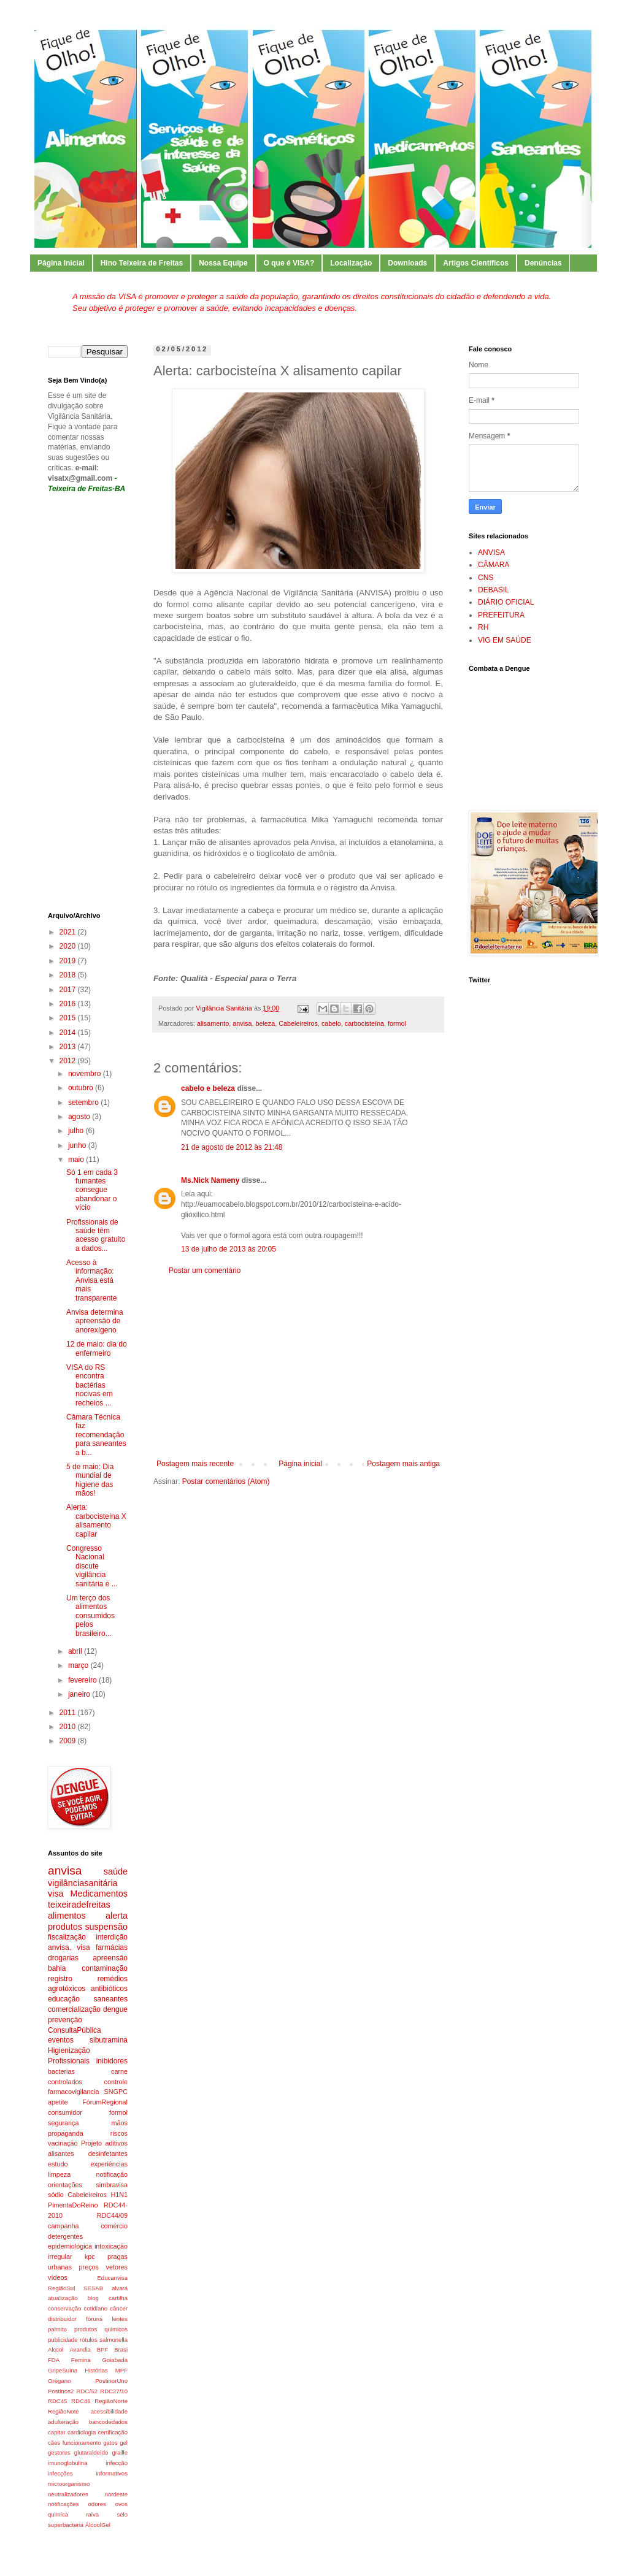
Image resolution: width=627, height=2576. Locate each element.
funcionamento (82, 2442)
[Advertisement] (298, 1367)
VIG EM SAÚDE (504, 640)
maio (77, 1159)
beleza (265, 1023)
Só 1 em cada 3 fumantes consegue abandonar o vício (92, 1190)
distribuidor (62, 2318)
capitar (57, 2432)
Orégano (59, 2380)
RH (483, 627)
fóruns (94, 2318)
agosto (80, 1116)
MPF (121, 2370)
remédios (113, 1978)
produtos (65, 1927)
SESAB (93, 2288)
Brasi (121, 2349)
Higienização (69, 2050)
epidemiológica (70, 2246)
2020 (69, 946)
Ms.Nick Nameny (210, 1180)
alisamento (213, 1023)
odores (97, 2504)
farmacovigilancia (73, 2091)
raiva (92, 2514)
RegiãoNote (63, 2411)
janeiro (80, 1694)
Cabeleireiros (298, 1023)
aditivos (116, 2143)
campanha (63, 2226)
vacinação (63, 2143)
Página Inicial (61, 263)
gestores (59, 2452)
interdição (112, 1937)
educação (64, 1999)
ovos (121, 2504)
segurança (63, 2123)
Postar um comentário (204, 1270)
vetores (117, 2267)
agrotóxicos (66, 1988)
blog (93, 2298)
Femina (81, 2359)
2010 (69, 1726)
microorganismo (69, 2483)
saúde (116, 1871)
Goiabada (115, 2359)
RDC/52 (87, 2391)
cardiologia (81, 2432)
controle (116, 2081)
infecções (60, 2473)
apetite (57, 2102)
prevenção (65, 2020)
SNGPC (116, 2091)
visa (56, 1893)
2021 (69, 932)
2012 (69, 1061)
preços (89, 2267)
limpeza (59, 2174)
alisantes (61, 2153)
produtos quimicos (101, 2329)
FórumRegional (105, 2102)
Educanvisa (112, 2277)
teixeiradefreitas (79, 1904)
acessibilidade (109, 2411)
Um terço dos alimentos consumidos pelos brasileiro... (90, 1616)
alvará (120, 2288)
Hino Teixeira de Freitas (142, 263)
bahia (57, 1968)
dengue (115, 2009)
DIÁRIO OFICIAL (506, 602)
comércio (114, 2226)
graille (120, 2452)
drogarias (63, 1958)
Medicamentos (99, 1893)
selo (122, 2514)
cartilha (118, 2298)
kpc (90, 2256)
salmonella (113, 2339)
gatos (110, 2442)
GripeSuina (62, 2370)
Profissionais (69, 2061)
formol (397, 1023)
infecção (117, 2462)
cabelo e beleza (208, 1088)
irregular (60, 2256)
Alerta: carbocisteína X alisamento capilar (96, 1520)
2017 (69, 989)
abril (76, 1651)
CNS (485, 577)
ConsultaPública (74, 2030)
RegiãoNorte (111, 2401)
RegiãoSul (61, 2288)
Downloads (407, 263)
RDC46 (80, 2401)
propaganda (65, 2133)
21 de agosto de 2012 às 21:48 (231, 1147)
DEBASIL (493, 590)
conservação (64, 2308)
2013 (69, 1046)
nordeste (116, 2494)
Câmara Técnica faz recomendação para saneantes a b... (96, 1435)
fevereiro (83, 1680)
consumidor (65, 2112)
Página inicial (300, 1463)
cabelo (331, 1023)
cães (54, 2442)
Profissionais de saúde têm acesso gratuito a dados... (95, 1235)
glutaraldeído (91, 2452)
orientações (65, 2184)
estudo (57, 2164)
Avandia (80, 2349)
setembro (84, 1102)
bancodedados (108, 2421)
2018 (69, 975)
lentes (120, 2318)
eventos (61, 2040)
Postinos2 (61, 2391)
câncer (119, 2308)
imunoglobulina (68, 2462)
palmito (57, 2329)
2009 (69, 1741)
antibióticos (109, 1988)
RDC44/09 (112, 2215)
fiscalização (67, 1937)
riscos (119, 2133)
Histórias (96, 2370)
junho (78, 1145)
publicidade (63, 2339)
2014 (69, 1032)
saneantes (111, 1999)
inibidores (112, 2061)
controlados (65, 2081)
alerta (117, 1916)
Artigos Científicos (476, 263)
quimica (58, 2514)
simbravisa (112, 2184)
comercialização (74, 2009)
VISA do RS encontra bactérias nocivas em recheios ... (89, 1385)
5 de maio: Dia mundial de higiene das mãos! (89, 1479)
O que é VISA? (289, 263)
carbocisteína (364, 1023)
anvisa (242, 1023)
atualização (63, 2298)
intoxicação (111, 2246)
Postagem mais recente (195, 1463)
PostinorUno (111, 2380)
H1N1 (119, 2194)
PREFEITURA (501, 615)
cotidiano (95, 2308)
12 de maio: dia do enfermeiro (96, 1348)
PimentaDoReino (73, 2205)
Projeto (91, 2143)
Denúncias (543, 263)
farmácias (112, 1947)
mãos (120, 2123)
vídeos (57, 2277)
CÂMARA (493, 564)
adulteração (63, 2421)
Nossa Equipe (223, 263)
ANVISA (491, 552)
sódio (56, 2194)
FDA (54, 2359)
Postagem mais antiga (403, 1463)
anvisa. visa (69, 1947)
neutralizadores (68, 2494)
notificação (112, 2174)
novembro (85, 1073)
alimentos (67, 1916)
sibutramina (109, 2040)
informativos (112, 2473)
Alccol (56, 2349)
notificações (63, 2504)
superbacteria (65, 2524)
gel (124, 2442)
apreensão (110, 1958)
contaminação (105, 1968)
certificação (113, 2432)
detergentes (65, 2236)
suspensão (106, 1927)
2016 (69, 1003)
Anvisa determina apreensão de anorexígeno (94, 1321)
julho (77, 1130)
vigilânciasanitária (83, 1883)
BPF (103, 2349)
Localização (351, 263)
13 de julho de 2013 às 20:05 (228, 1249)
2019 (69, 961)
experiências (109, 2164)
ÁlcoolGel (97, 2524)
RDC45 (57, 2401)
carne (119, 2071)
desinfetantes (108, 2153)
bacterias (61, 2071)
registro (60, 1978)
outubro (81, 1088)
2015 (69, 1018)
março (79, 1665)
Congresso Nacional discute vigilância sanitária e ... (92, 1566)
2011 (69, 1712)
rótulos (89, 2339)
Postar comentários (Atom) (226, 1481)
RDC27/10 (114, 2391)
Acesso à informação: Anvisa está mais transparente (91, 1280)
